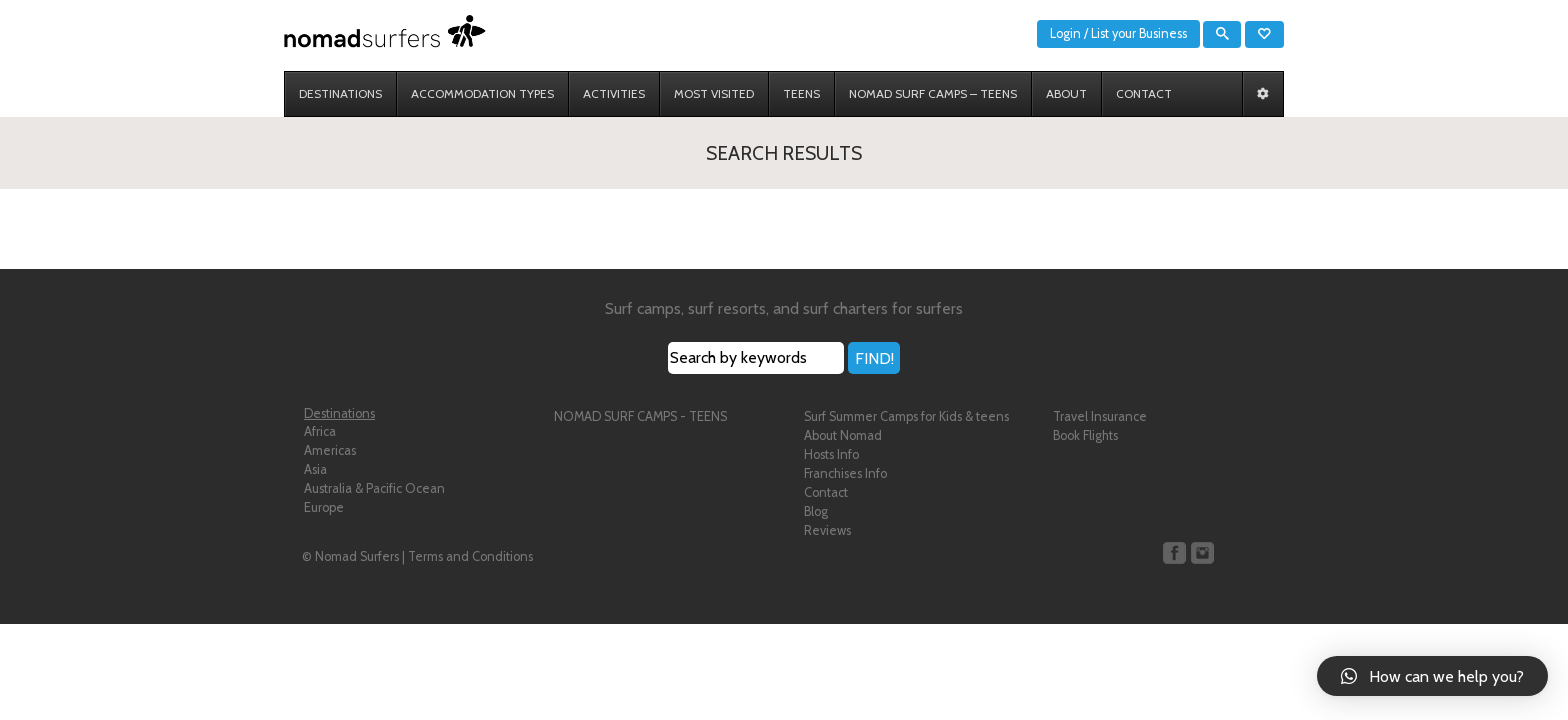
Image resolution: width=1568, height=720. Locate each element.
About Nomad (843, 435)
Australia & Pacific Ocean (374, 488)
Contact (826, 492)
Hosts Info (831, 454)
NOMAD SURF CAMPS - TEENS (640, 416)
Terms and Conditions (470, 556)
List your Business (1139, 33)
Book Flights (1085, 435)
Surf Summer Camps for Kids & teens (906, 416)
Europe (324, 507)
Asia (315, 469)
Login (1065, 33)
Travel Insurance (1100, 416)
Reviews (827, 530)
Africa (320, 431)
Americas (330, 450)
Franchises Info (845, 473)
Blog (816, 511)
